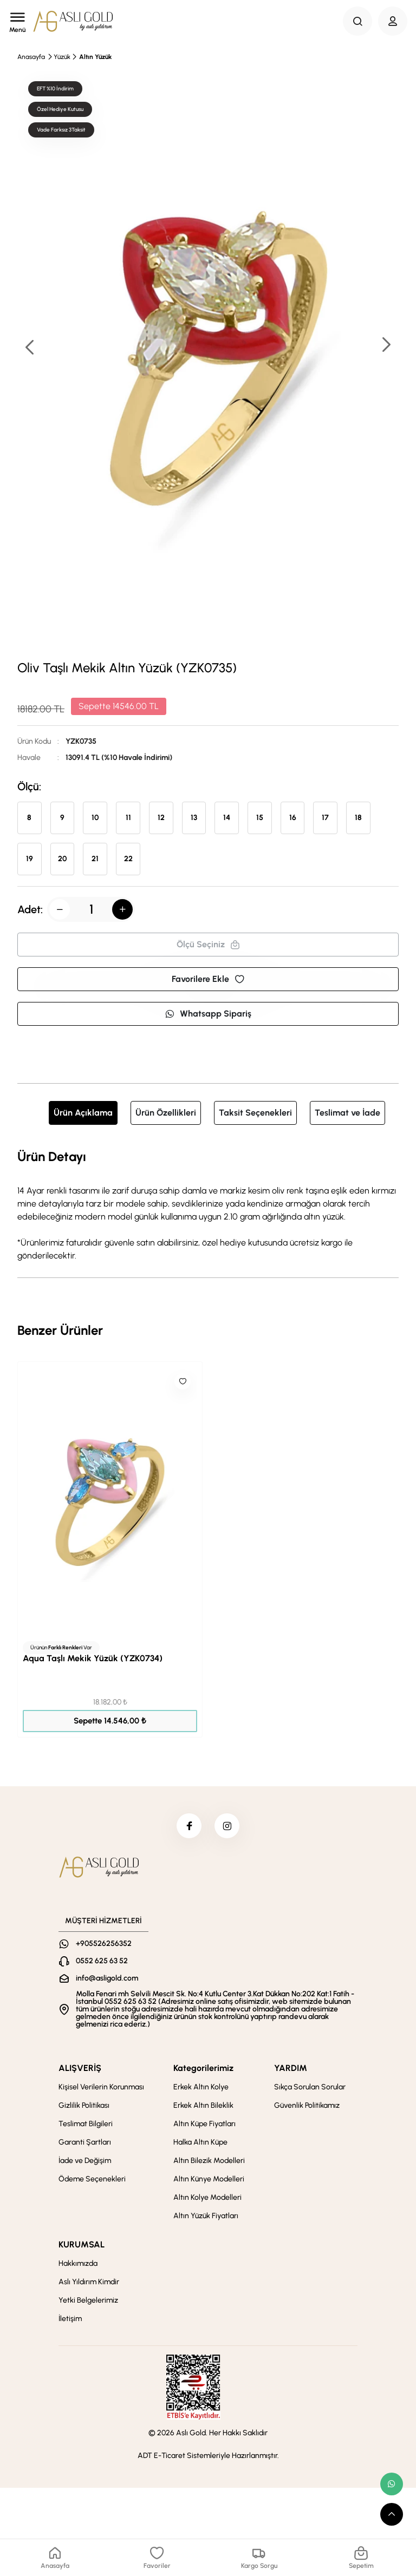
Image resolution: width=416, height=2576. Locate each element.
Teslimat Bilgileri (85, 2126)
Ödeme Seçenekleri (92, 2181)
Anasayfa (31, 57)
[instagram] (228, 1826)
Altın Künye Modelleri (208, 2181)
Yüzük (62, 57)
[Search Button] (357, 21)
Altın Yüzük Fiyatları (205, 2218)
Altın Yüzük (95, 57)
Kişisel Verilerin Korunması (101, 2089)
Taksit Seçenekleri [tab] (255, 1112)
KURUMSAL (81, 2246)
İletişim (70, 2320)
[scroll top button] (391, 2514)
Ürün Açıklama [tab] (83, 1112)
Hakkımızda (78, 2265)
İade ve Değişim (84, 2162)
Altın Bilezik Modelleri (209, 2162)
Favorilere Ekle (208, 979)
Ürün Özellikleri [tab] (165, 1112)
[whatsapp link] (391, 2484)
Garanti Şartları (84, 2144)
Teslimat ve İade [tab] (347, 1112)
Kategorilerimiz (203, 2070)
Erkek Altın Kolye (201, 2089)
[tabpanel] (208, 1204)
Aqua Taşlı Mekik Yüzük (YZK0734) (92, 1658)
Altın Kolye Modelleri (207, 2199)
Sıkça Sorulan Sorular (310, 2089)
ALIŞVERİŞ (79, 2070)
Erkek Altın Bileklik (203, 2107)
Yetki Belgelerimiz (88, 2302)
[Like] (182, 1381)
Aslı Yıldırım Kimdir (88, 2284)
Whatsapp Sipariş (208, 1013)
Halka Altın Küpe (200, 2144)
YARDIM (290, 2070)
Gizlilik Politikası (83, 2107)
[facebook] (188, 1826)
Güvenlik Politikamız (307, 2107)
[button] (386, 345)
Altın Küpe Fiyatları (204, 2126)
